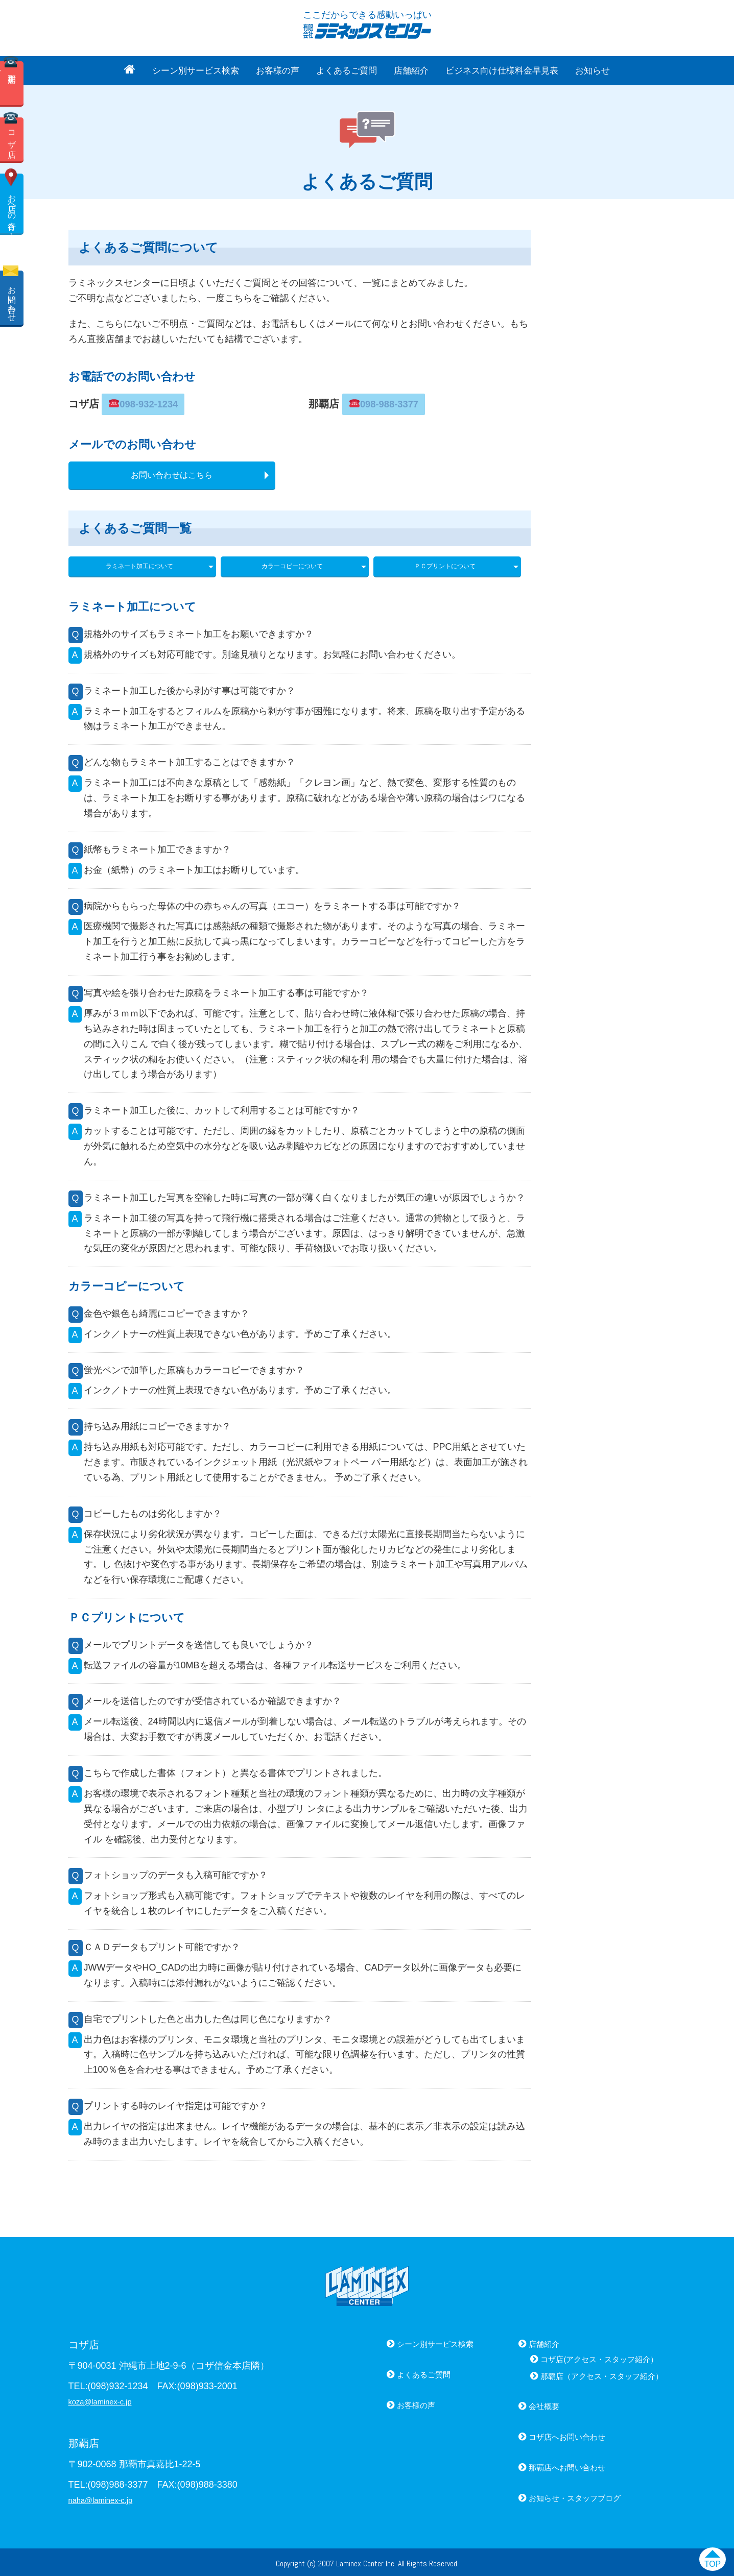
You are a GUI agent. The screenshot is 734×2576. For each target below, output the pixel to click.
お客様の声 (277, 71)
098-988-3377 (380, 401)
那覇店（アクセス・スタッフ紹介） (589, 2372)
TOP (708, 2562)
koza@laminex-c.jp (107, 2397)
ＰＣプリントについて (445, 562)
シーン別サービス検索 (195, 71)
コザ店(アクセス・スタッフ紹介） (586, 2355)
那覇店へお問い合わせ (550, 2464)
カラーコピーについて (292, 562)
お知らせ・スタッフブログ (559, 2494)
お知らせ (592, 71)
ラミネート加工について (139, 562)
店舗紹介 (411, 71)
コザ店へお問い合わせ (550, 2433)
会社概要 (522, 2402)
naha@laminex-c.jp (107, 2496)
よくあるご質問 (346, 71)
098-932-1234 (139, 401)
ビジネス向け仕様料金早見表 (501, 71)
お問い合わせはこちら (171, 471)
